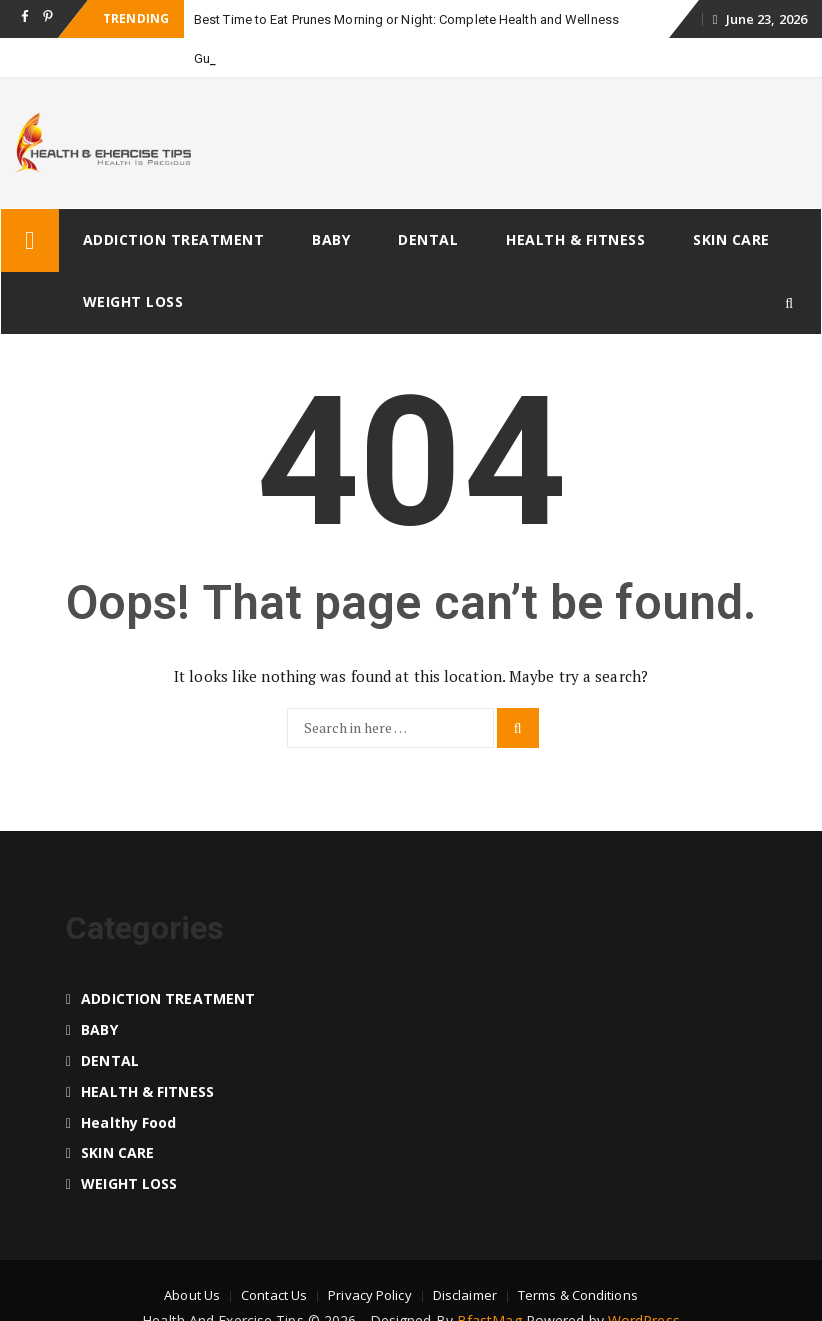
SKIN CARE (731, 239)
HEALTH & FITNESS (575, 239)
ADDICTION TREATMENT (174, 239)
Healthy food (128, 1122)
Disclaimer (465, 1295)
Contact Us (274, 1295)
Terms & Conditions (578, 1295)
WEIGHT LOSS (133, 301)
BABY (331, 239)
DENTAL (428, 239)
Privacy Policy (369, 1295)
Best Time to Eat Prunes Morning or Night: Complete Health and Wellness (406, 19)
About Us (192, 1295)
